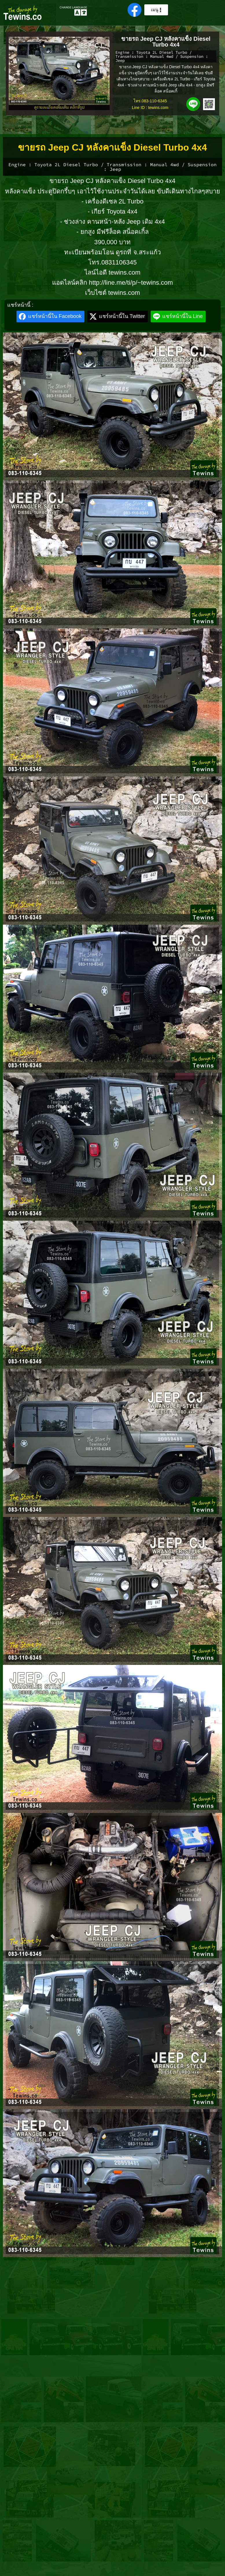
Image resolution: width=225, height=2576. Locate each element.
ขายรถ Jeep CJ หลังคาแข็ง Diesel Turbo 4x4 (165, 42)
